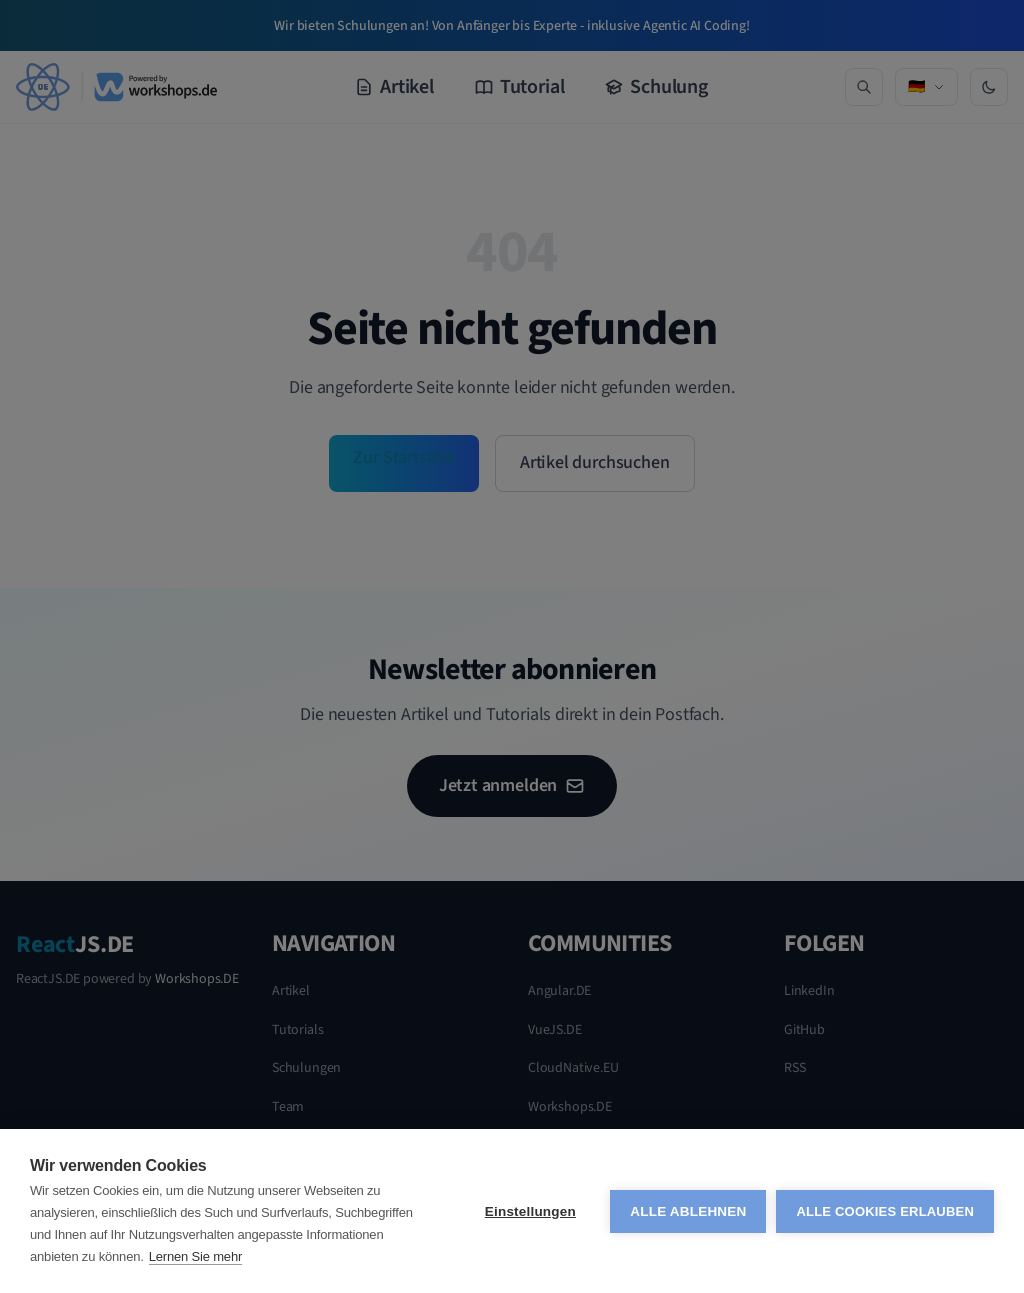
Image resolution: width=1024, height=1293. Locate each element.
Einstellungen (530, 1211)
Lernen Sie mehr (195, 1256)
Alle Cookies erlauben (885, 1211)
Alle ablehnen (688, 1211)
